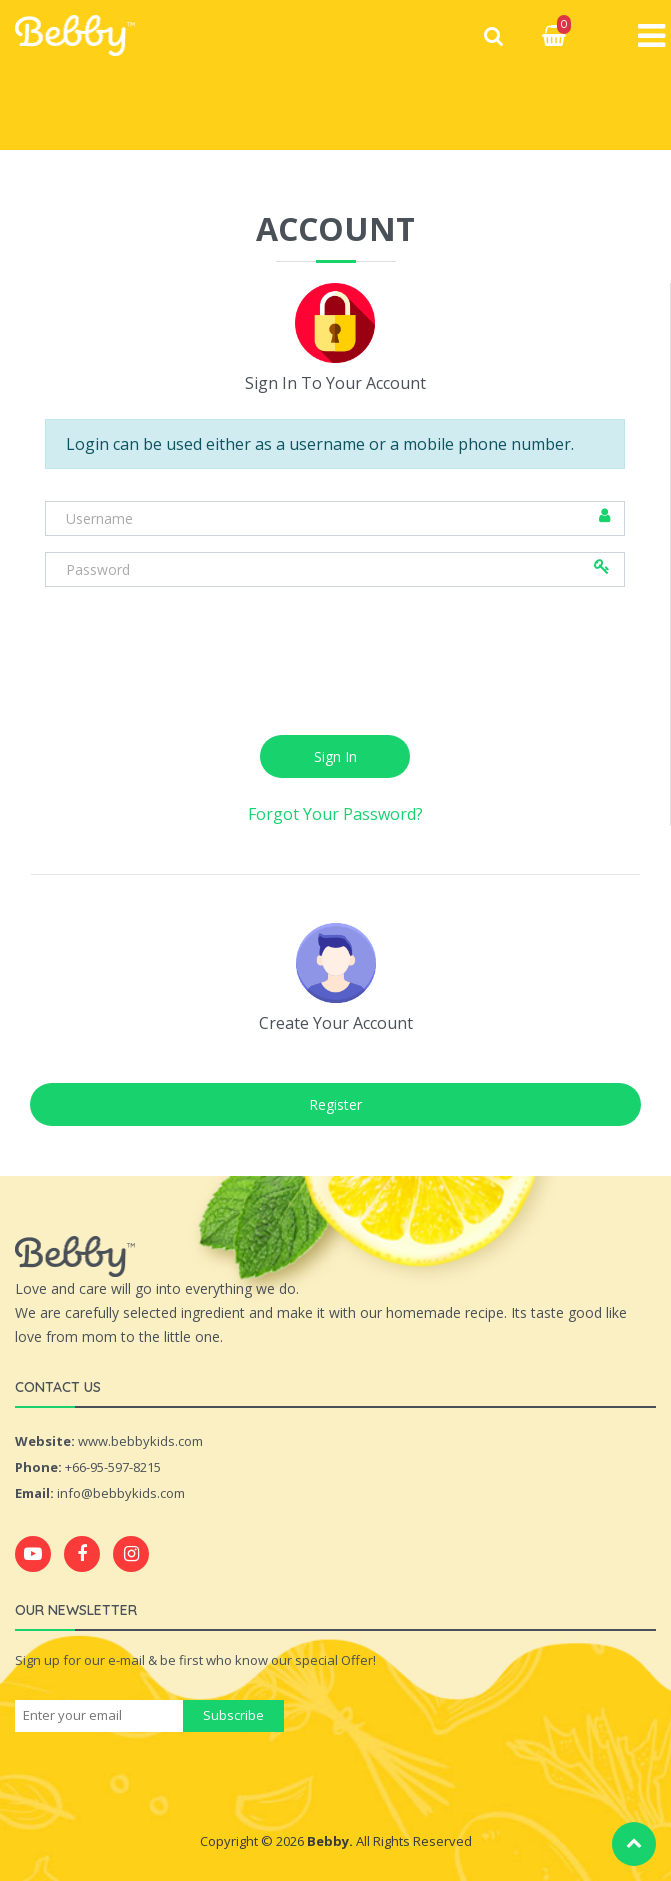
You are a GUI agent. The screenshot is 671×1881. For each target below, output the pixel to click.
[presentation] (335, 682)
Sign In (335, 772)
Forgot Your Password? (335, 830)
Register (335, 1120)
